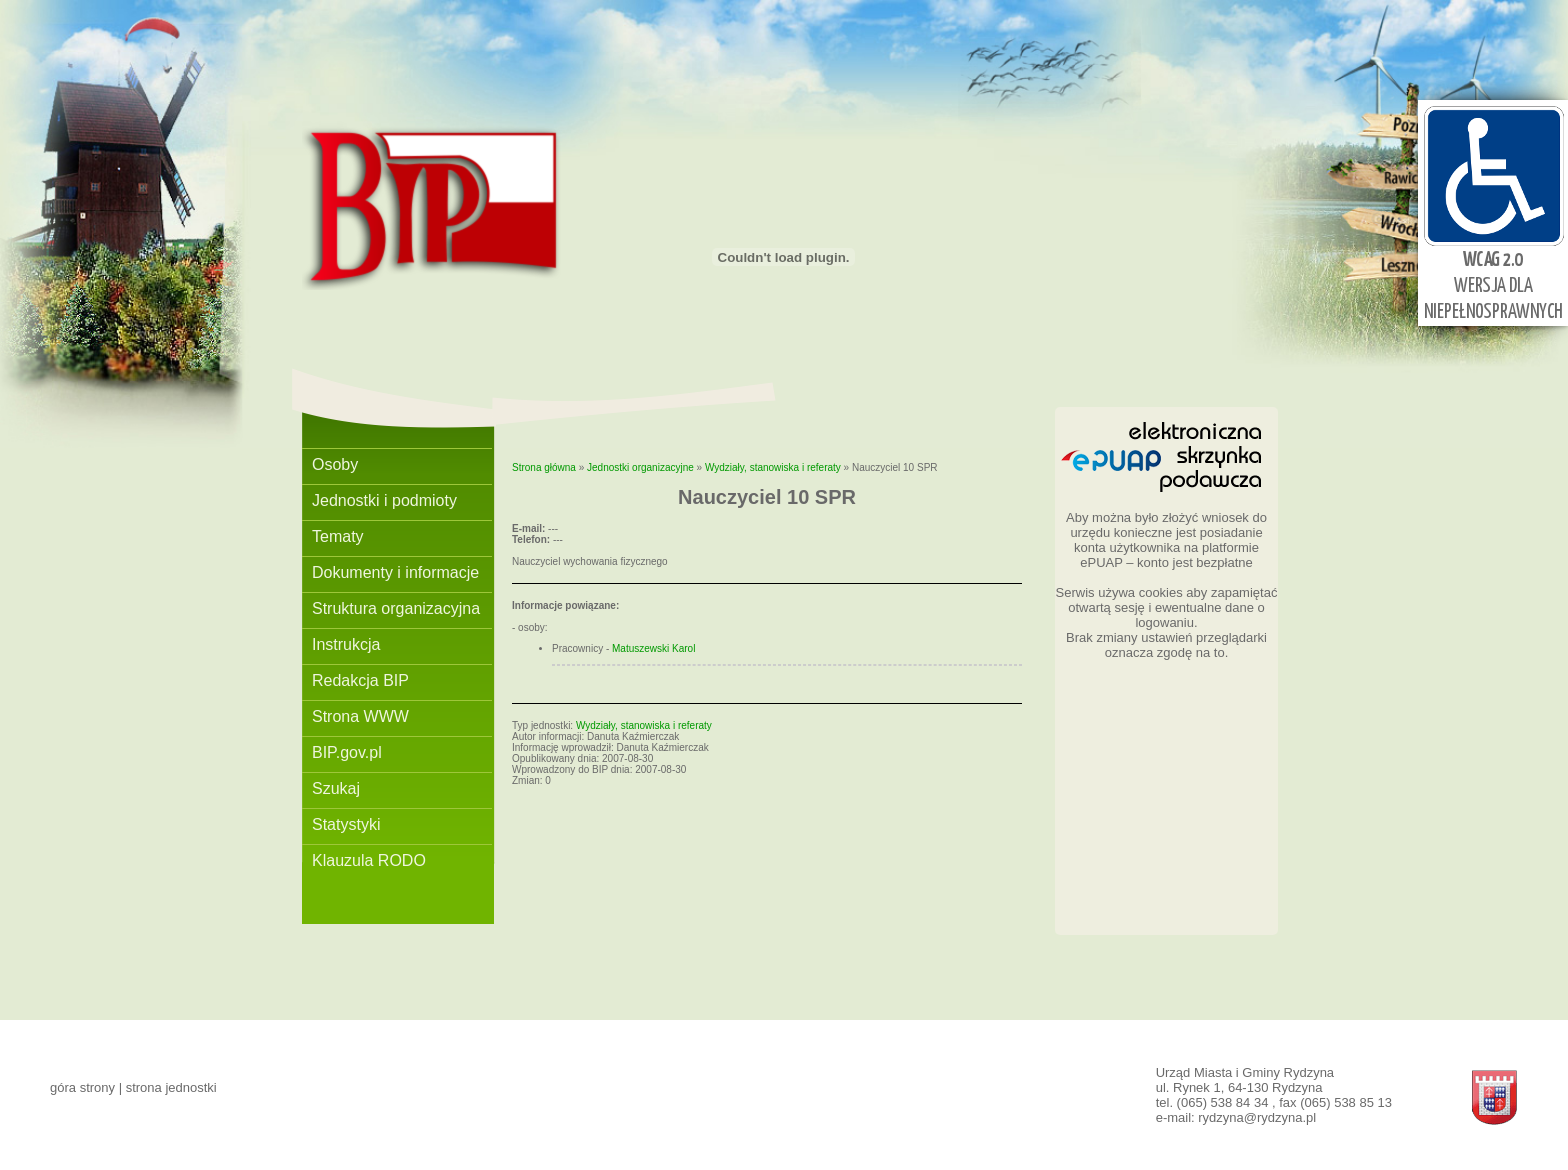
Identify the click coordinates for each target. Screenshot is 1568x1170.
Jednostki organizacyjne (640, 467)
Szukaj (336, 788)
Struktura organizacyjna (396, 608)
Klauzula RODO (369, 860)
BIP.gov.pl (347, 752)
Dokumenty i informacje (395, 572)
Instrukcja (346, 644)
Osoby (335, 464)
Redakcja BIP (360, 680)
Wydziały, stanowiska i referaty (773, 467)
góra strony (82, 1087)
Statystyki (346, 824)
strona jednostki (171, 1087)
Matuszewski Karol (653, 648)
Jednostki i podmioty (384, 500)
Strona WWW (360, 716)
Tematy (338, 536)
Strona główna (544, 467)
